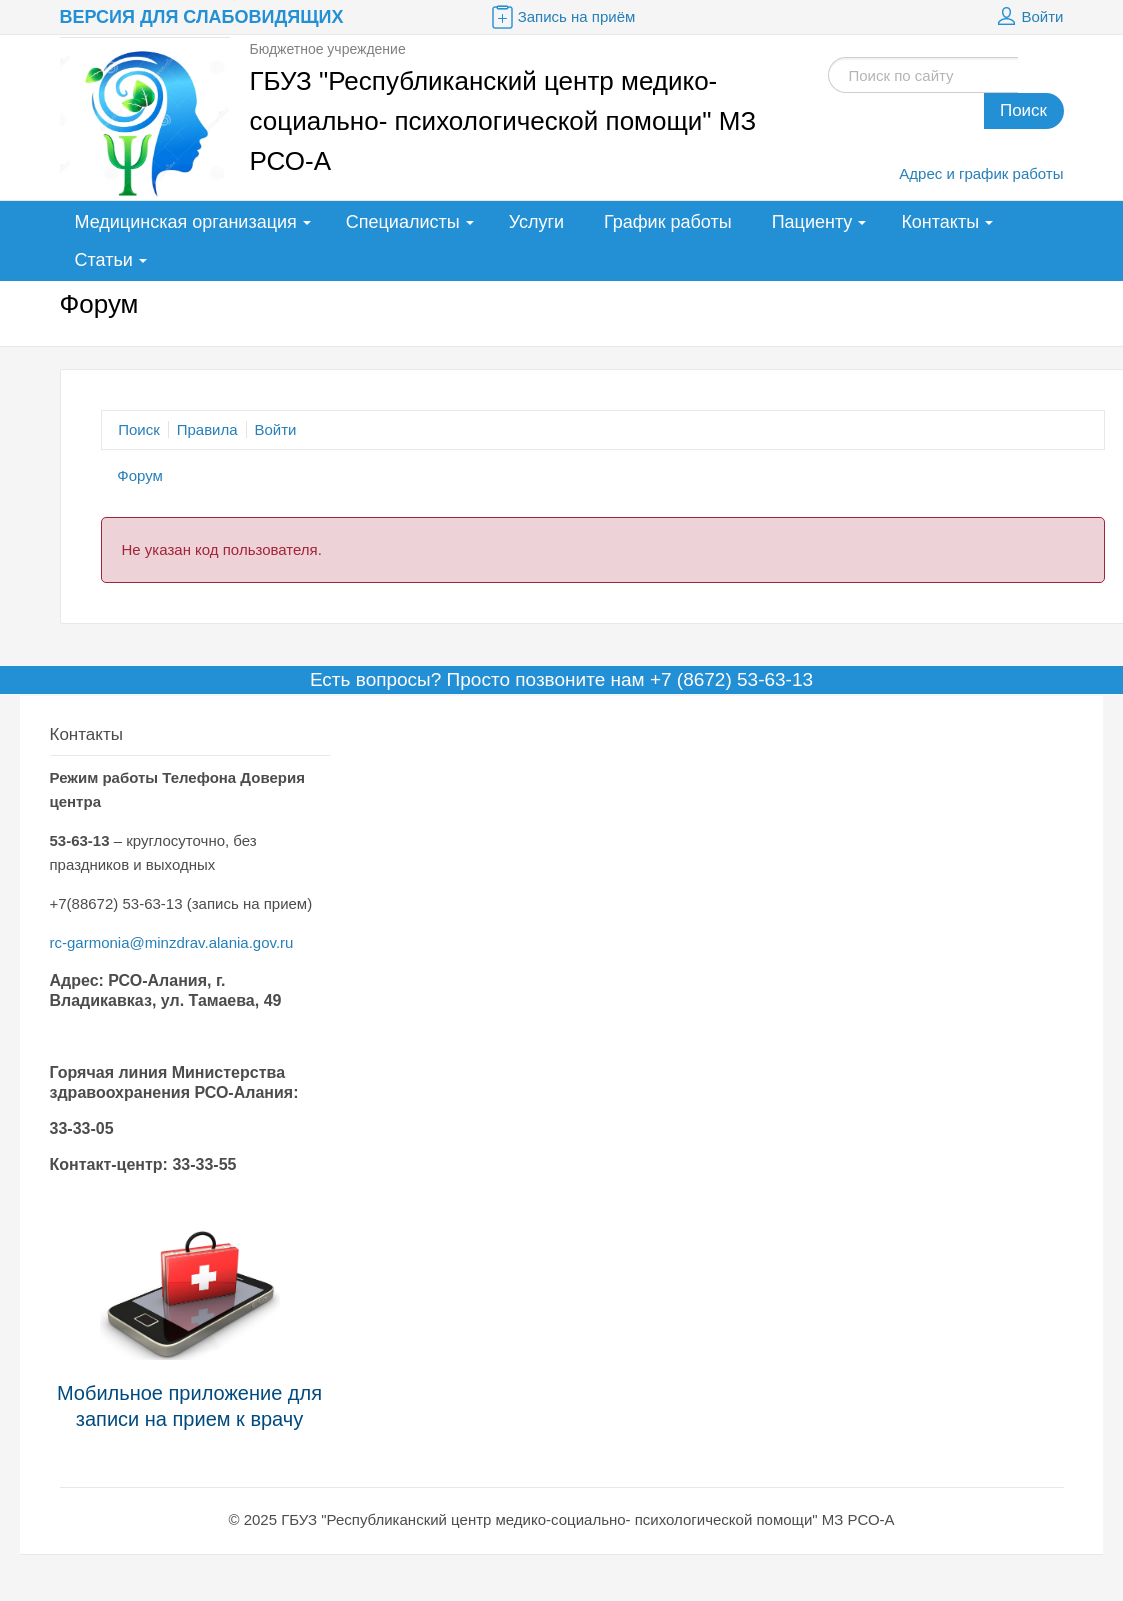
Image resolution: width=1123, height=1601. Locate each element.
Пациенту (812, 222)
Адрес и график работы (981, 173)
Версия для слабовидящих (202, 17)
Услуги (536, 222)
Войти (1028, 17)
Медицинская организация (186, 222)
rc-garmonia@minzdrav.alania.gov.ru (172, 942)
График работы (668, 222)
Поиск (1023, 110)
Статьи (104, 260)
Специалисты (403, 222)
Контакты (940, 222)
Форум (140, 475)
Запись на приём (562, 17)
